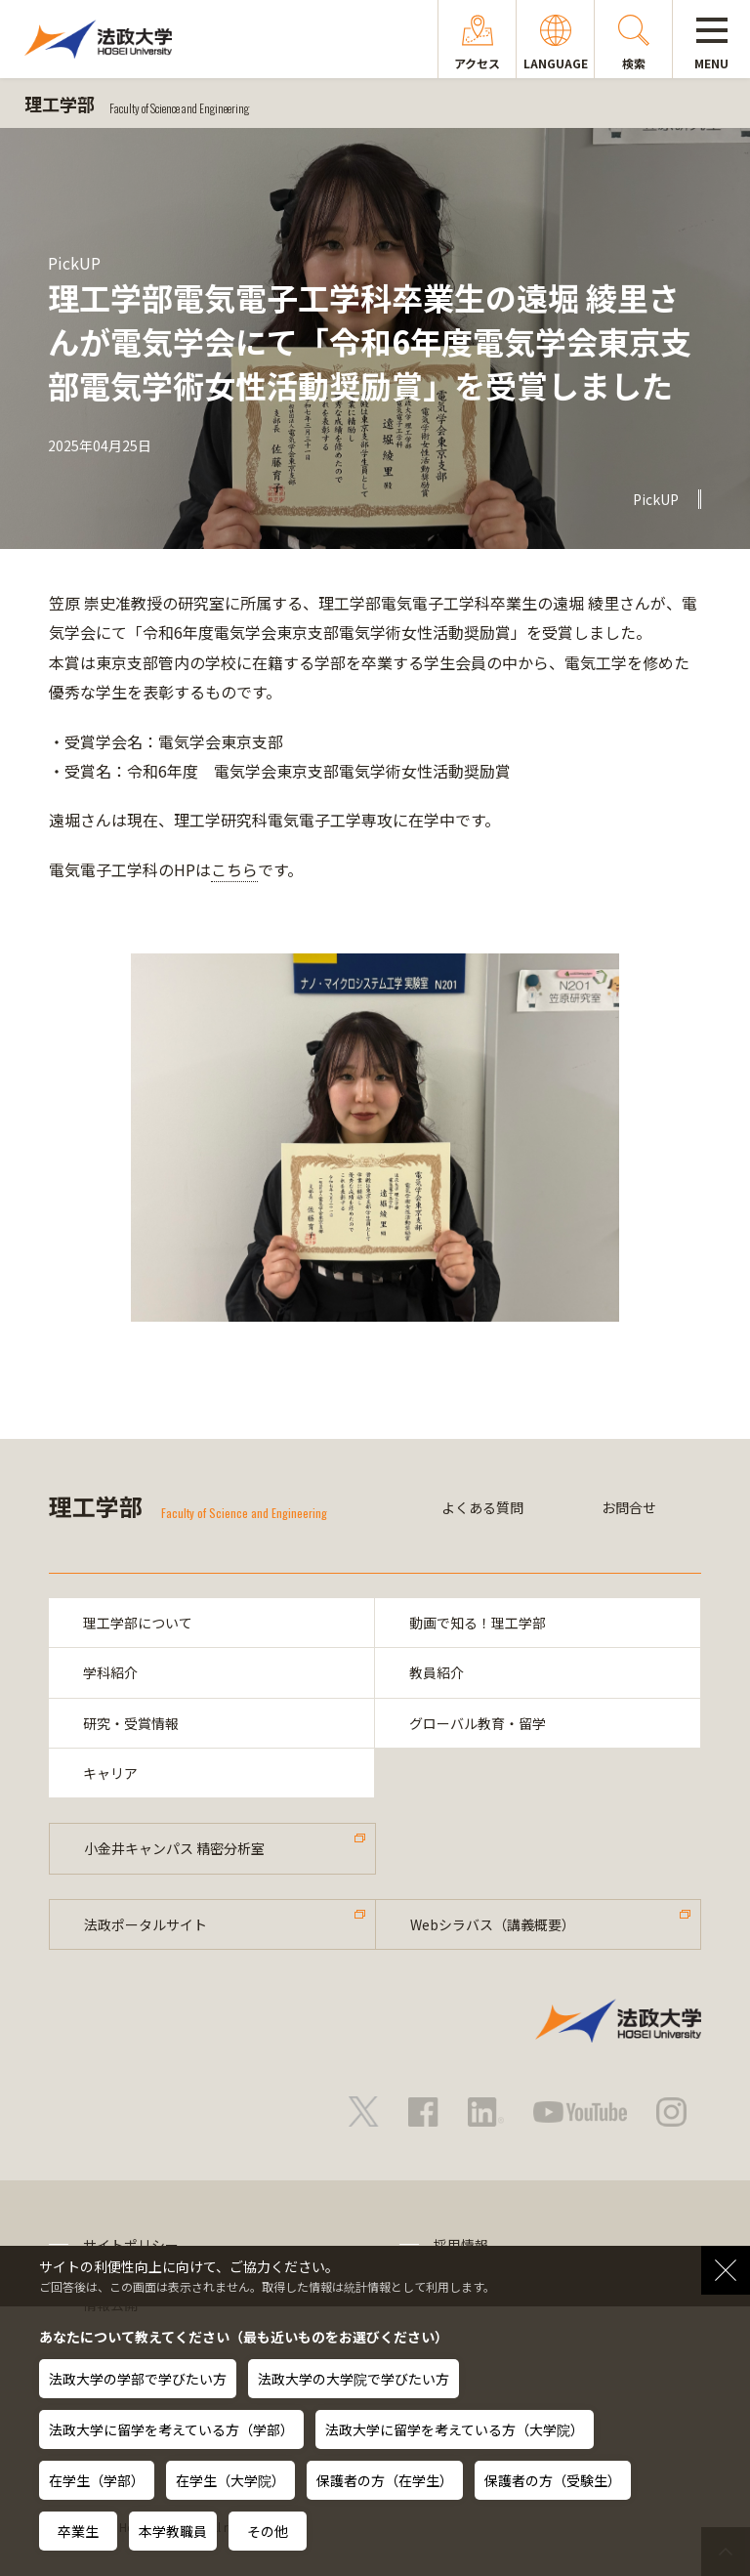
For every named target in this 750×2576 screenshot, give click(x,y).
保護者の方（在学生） (384, 2480)
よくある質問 (482, 1507)
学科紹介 (110, 1672)
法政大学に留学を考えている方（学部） (171, 2429)
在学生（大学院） (230, 2480)
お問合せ (629, 1507)
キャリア (110, 1773)
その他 (267, 2531)
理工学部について (137, 1622)
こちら (234, 869)
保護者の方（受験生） (552, 2480)
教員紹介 (436, 1672)
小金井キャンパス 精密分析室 (174, 1848)
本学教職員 (173, 2531)
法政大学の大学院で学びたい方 (353, 2378)
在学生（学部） (97, 2480)
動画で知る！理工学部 (477, 1622)
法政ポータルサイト (145, 1924)
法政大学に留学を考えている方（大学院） (454, 2429)
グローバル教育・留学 (477, 1723)
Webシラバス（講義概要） (492, 1924)
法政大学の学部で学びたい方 (138, 2378)
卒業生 (78, 2531)
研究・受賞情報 (131, 1723)
